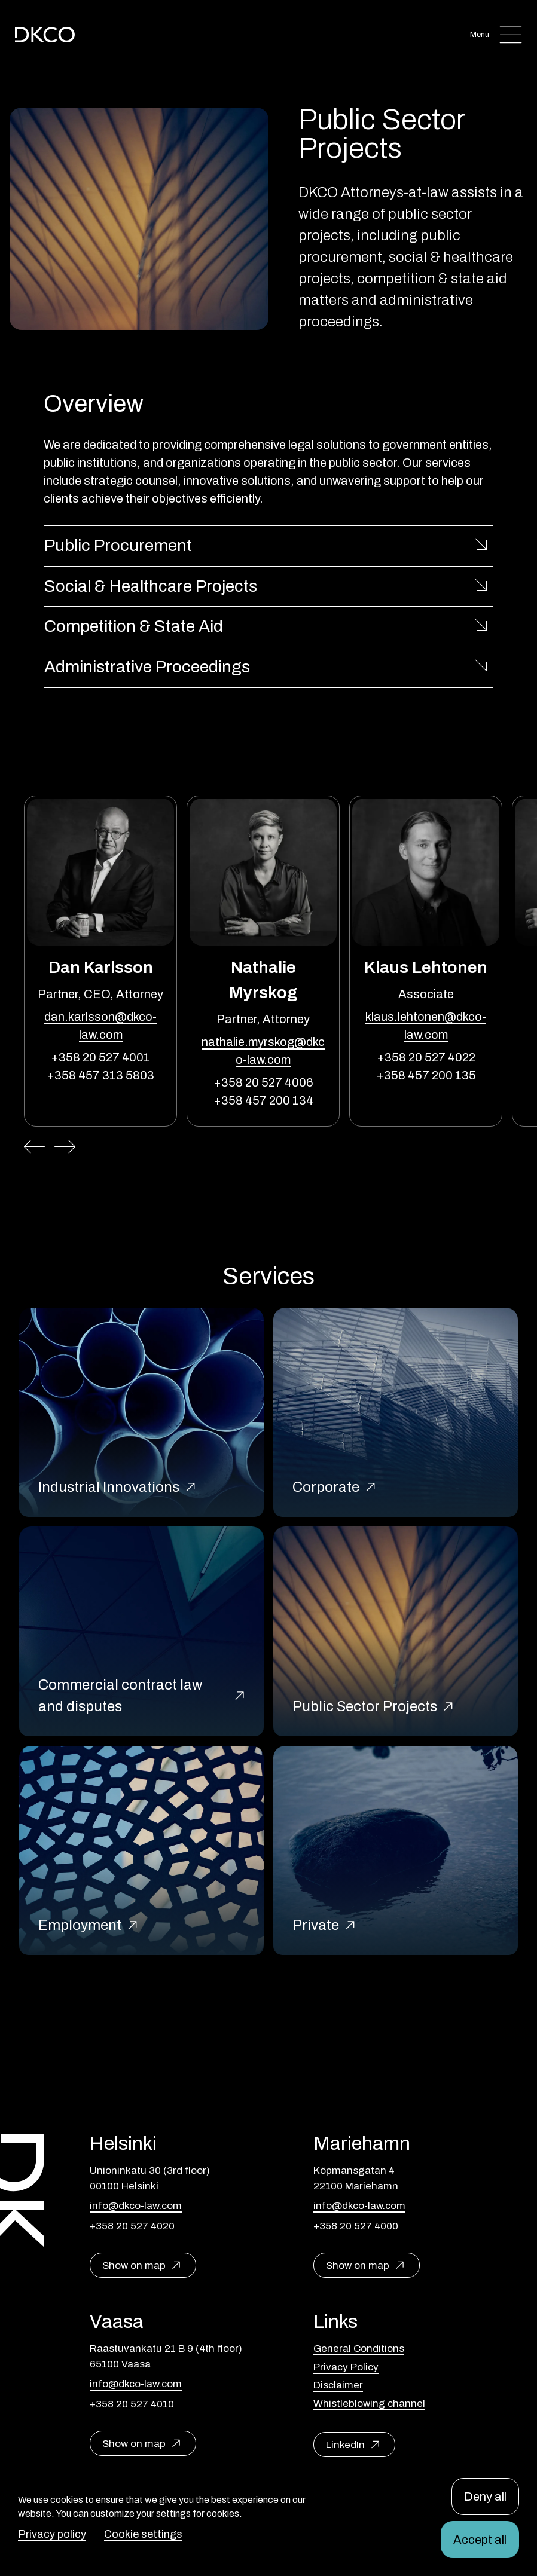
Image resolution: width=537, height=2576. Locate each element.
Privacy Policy (346, 2367)
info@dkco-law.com (136, 2205)
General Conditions (358, 2348)
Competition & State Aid (133, 626)
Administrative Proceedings (147, 666)
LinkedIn (345, 2444)
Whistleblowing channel (369, 2403)
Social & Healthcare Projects (150, 586)
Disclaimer (338, 2385)
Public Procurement (118, 545)
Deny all (485, 2496)
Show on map (134, 2265)
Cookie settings (143, 2534)
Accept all (480, 2539)
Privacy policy (52, 2534)
